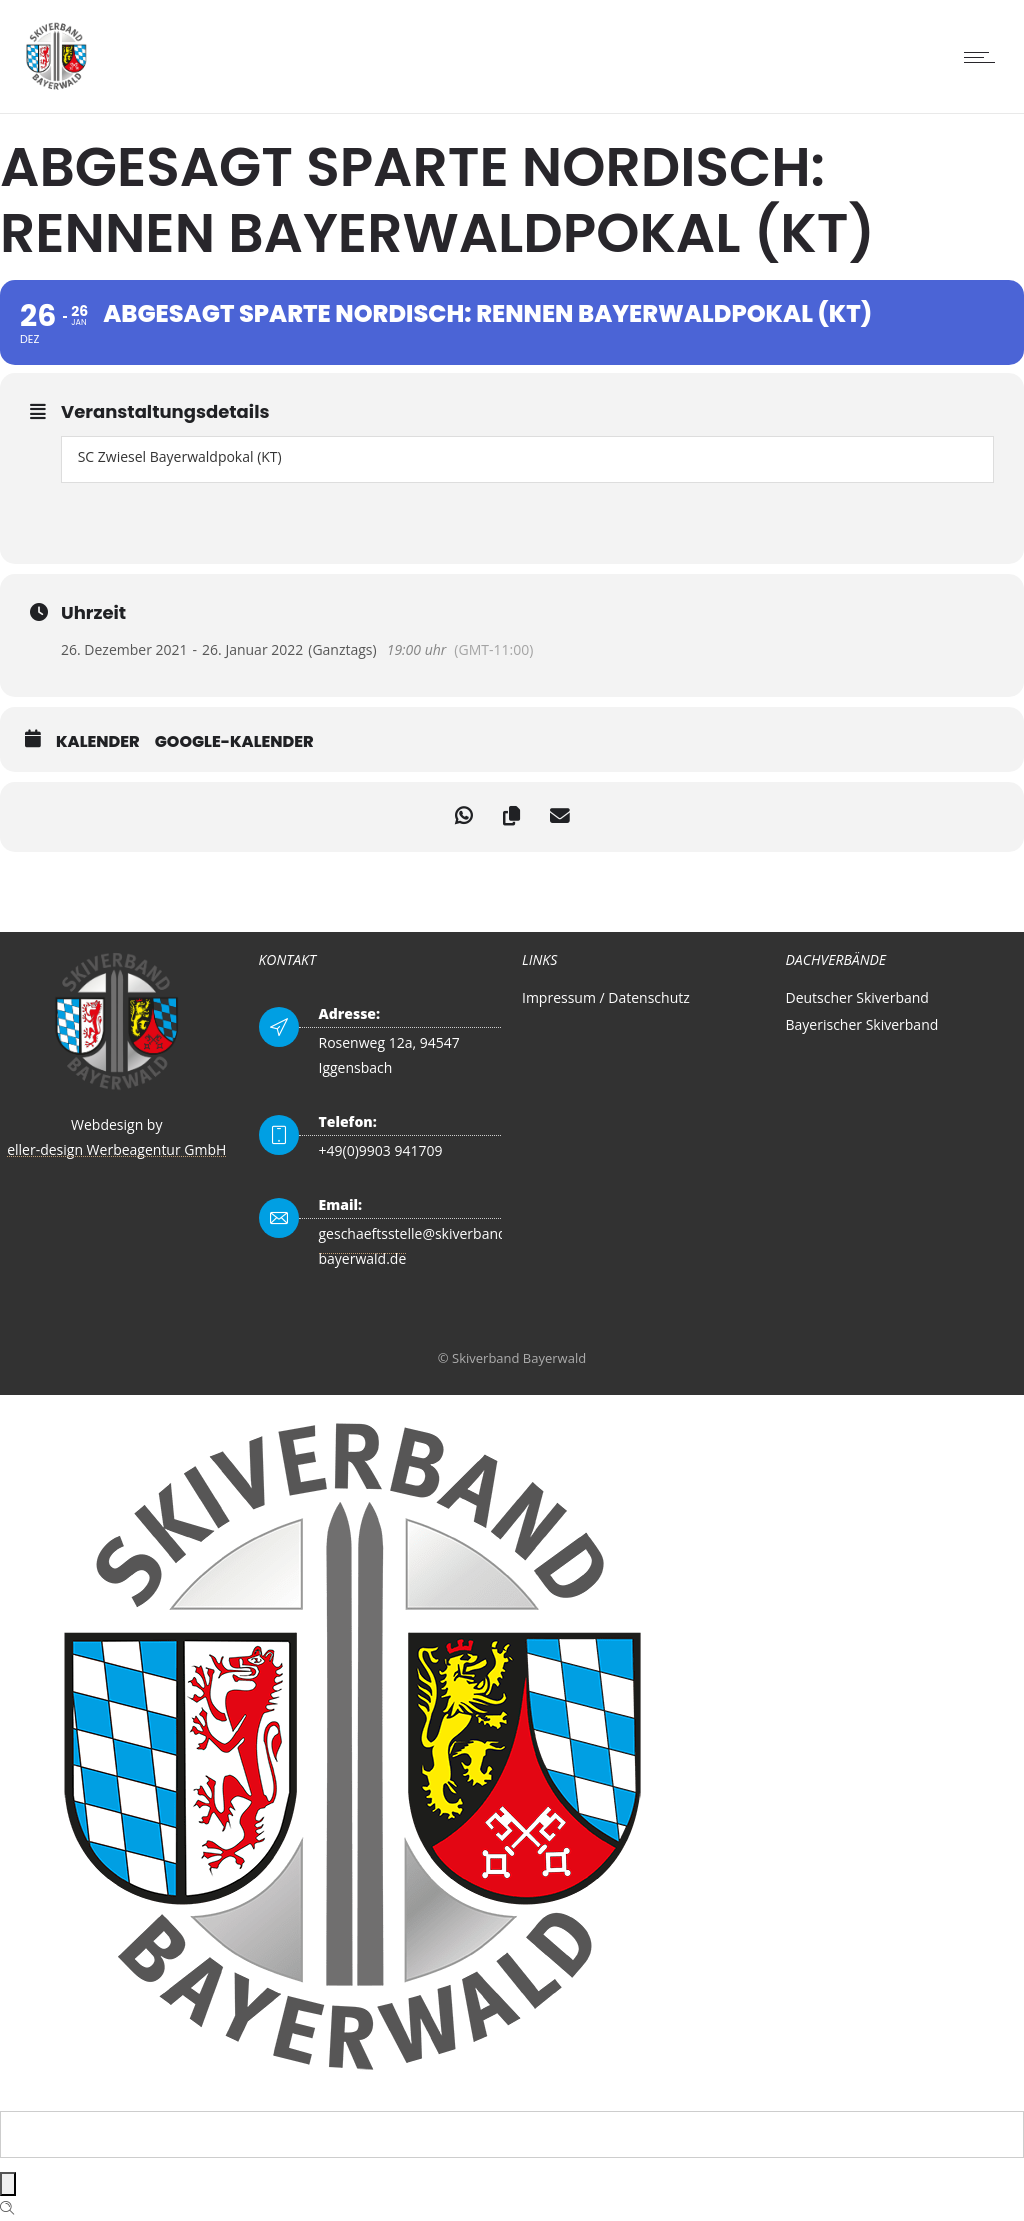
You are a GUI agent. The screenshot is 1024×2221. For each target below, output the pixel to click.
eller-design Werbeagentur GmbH (116, 1149)
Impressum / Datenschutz (606, 997)
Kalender (98, 742)
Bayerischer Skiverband (862, 1024)
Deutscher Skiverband (857, 997)
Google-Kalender (234, 742)
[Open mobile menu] (984, 57)
